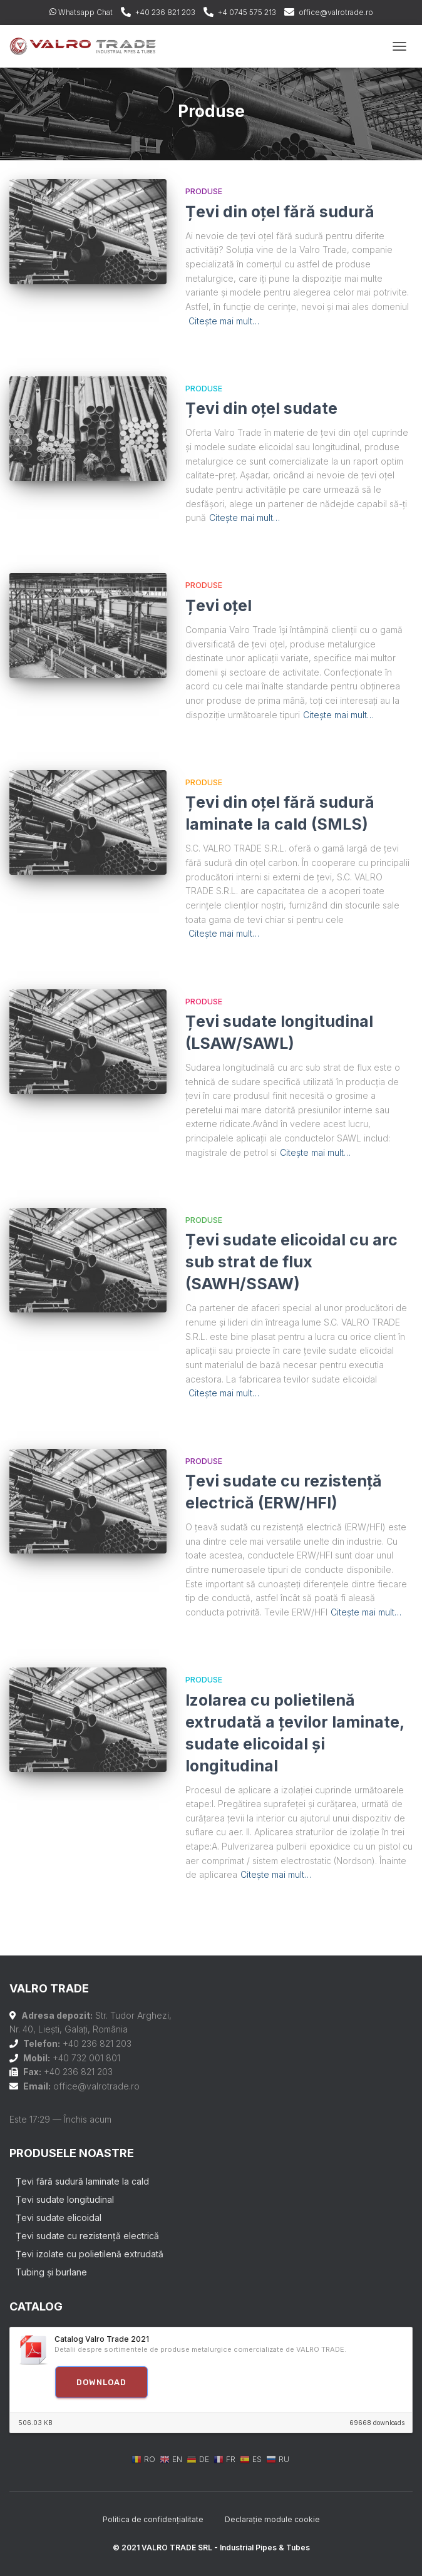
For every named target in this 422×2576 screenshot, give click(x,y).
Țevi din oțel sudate (261, 408)
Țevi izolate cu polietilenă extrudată (89, 2254)
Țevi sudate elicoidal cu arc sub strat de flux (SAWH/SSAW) (291, 1261)
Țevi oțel (218, 605)
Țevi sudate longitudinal (65, 2199)
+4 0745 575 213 (247, 12)
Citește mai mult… (223, 321)
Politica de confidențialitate (153, 2519)
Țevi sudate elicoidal (58, 2217)
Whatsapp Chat (81, 12)
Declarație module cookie (272, 2519)
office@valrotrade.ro (336, 12)
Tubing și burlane (51, 2272)
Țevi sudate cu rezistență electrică (87, 2235)
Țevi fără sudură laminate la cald (82, 2181)
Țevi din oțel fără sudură (279, 211)
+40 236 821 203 (165, 12)
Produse (203, 191)
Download (101, 2382)
